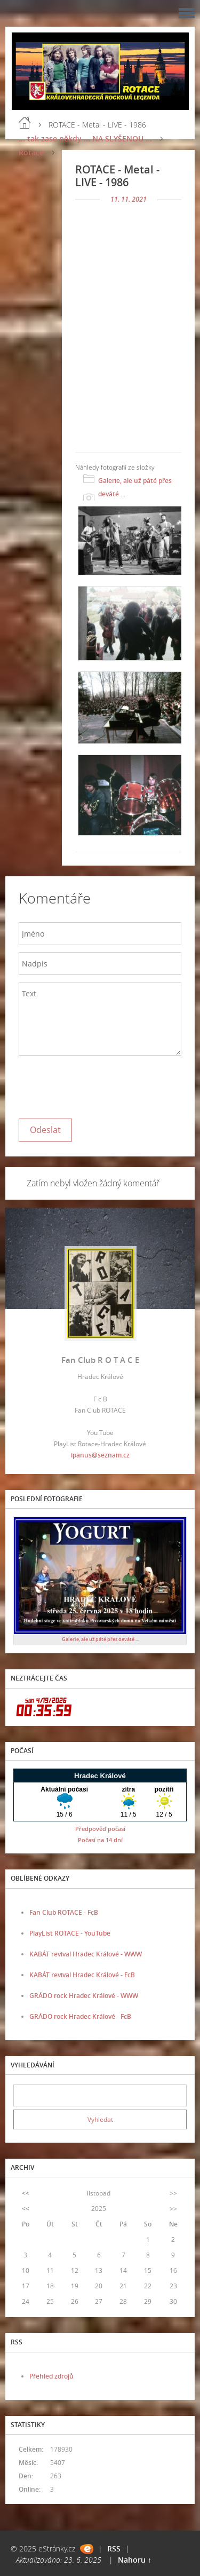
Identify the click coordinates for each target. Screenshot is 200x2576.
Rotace (31, 152)
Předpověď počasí (100, 1829)
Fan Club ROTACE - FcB (63, 1912)
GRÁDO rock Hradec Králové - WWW (83, 1995)
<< (25, 2193)
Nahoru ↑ (134, 2560)
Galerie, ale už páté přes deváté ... (135, 487)
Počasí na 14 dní (100, 1840)
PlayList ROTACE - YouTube (69, 1933)
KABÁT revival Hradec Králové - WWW (85, 1954)
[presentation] (100, 1084)
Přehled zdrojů (51, 2376)
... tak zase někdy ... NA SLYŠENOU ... (85, 138)
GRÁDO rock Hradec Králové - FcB (80, 2016)
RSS (114, 2548)
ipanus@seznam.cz (100, 1455)
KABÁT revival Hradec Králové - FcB (82, 1974)
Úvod (24, 122)
